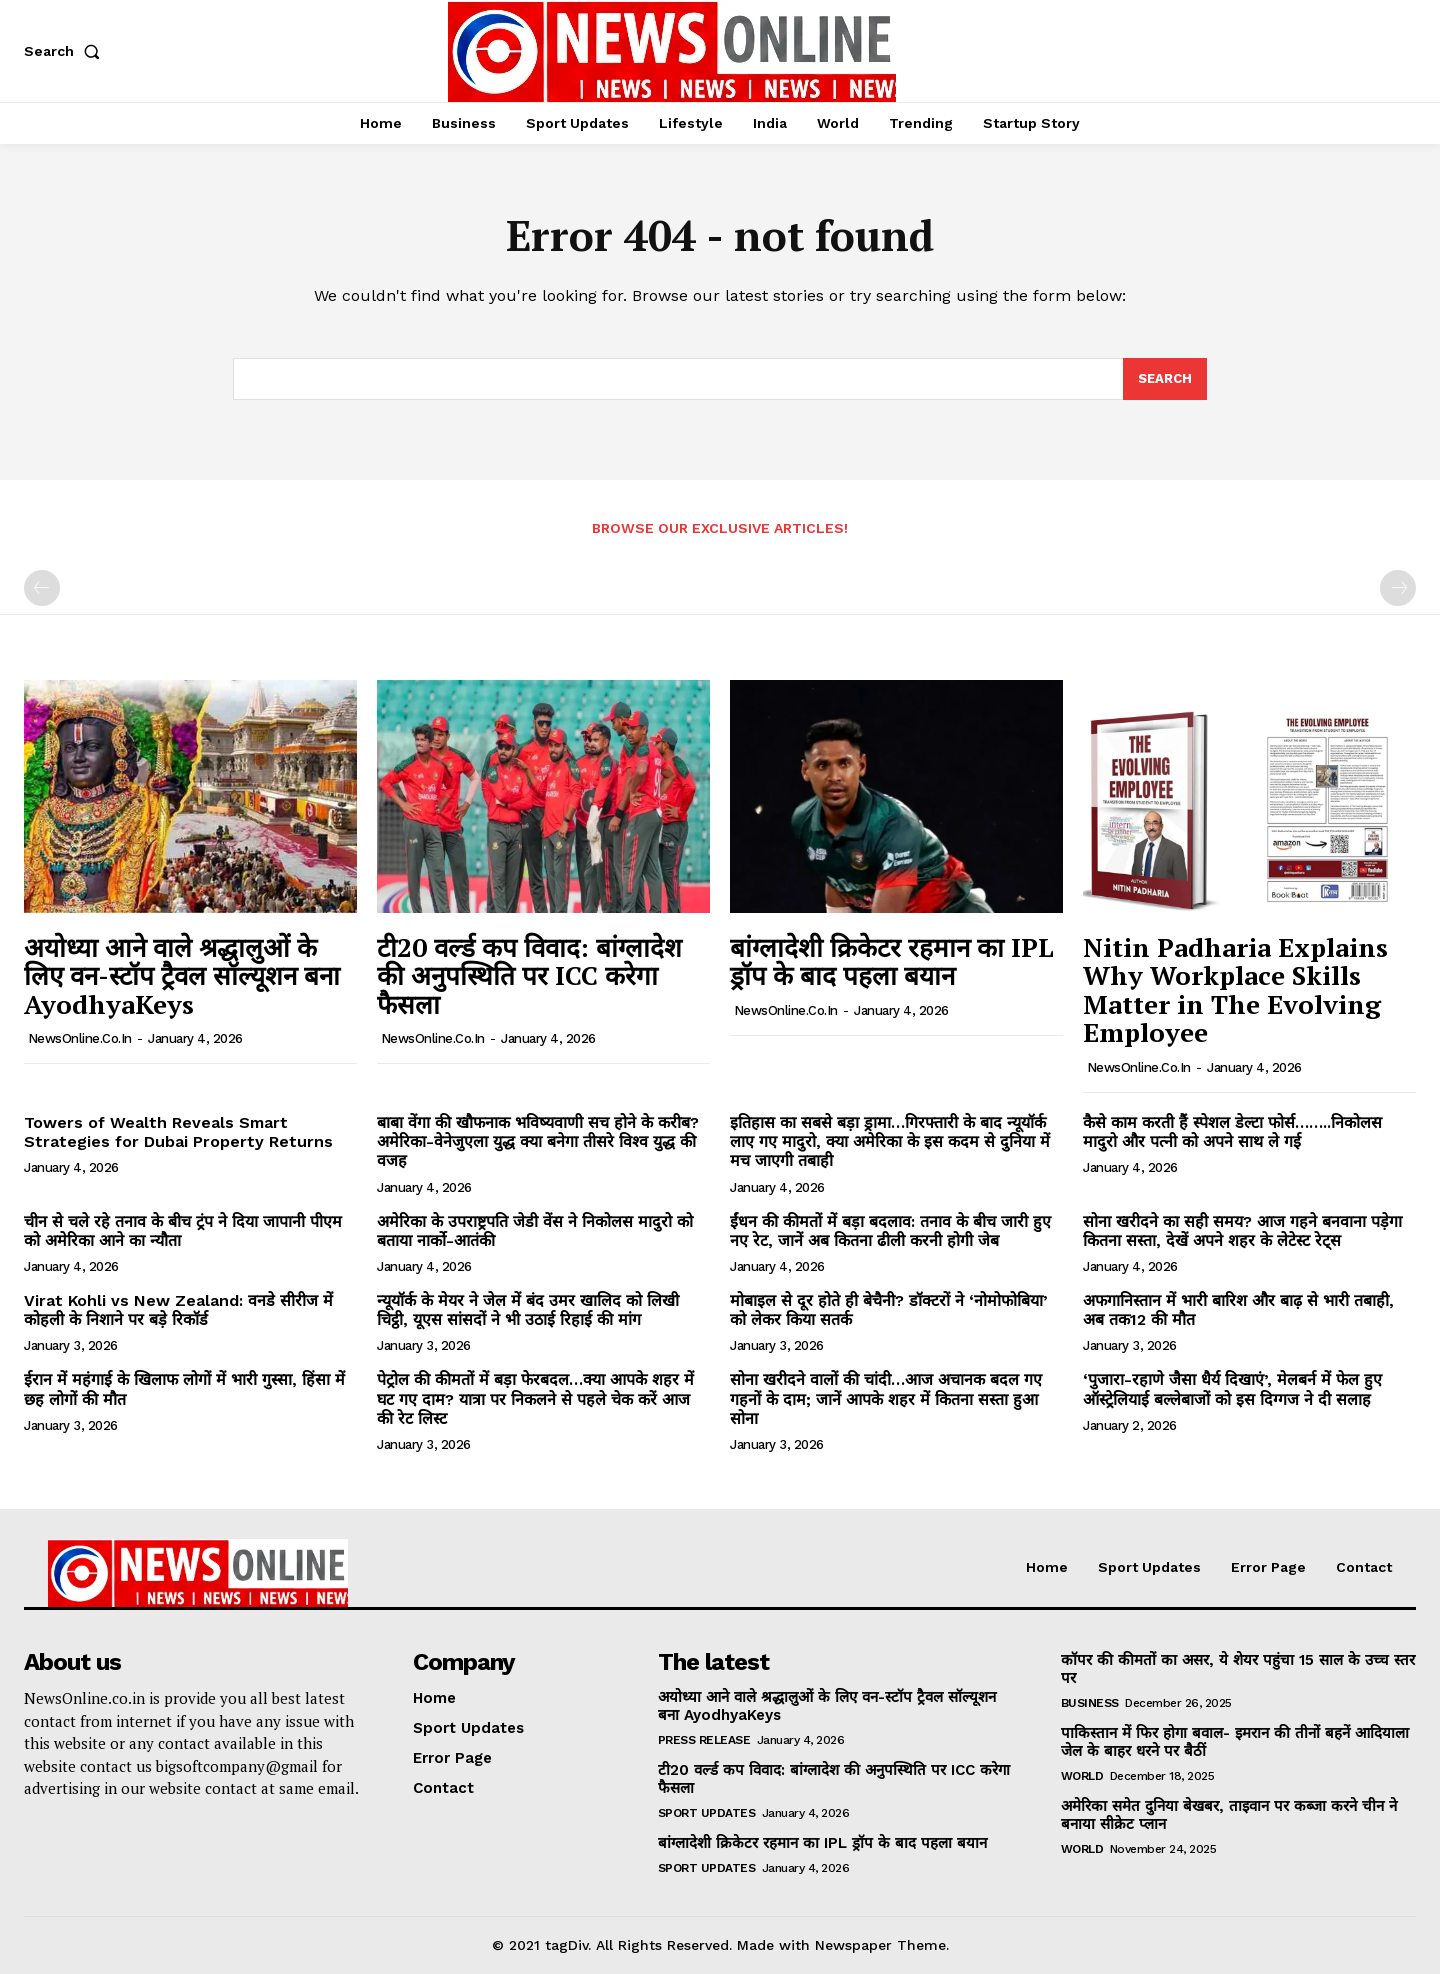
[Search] (1165, 379)
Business (1090, 1703)
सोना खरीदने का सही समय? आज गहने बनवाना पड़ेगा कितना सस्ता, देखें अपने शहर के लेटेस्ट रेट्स (1242, 1231)
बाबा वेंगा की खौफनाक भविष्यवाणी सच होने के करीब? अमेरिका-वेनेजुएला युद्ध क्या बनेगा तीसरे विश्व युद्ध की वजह (538, 1141)
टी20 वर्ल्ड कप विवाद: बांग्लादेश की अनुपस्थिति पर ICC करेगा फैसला (529, 975)
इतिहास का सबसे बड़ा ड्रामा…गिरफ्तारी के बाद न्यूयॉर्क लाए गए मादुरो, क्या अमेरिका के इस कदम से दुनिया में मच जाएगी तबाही (890, 1141)
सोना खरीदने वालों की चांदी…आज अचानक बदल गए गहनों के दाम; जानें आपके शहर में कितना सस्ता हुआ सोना (886, 1398)
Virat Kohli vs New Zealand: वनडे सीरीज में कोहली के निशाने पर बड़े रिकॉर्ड (178, 1310)
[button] (66, 51)
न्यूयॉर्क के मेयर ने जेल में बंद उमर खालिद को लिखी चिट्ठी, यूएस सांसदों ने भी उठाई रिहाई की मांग (528, 1310)
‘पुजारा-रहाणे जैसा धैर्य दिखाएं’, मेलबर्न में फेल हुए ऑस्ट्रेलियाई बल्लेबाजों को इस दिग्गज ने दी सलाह (1232, 1389)
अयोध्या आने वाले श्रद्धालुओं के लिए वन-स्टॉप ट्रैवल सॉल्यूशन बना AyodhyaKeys (182, 975)
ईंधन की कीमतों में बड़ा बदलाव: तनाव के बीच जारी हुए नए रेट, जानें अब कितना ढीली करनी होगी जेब (890, 1231)
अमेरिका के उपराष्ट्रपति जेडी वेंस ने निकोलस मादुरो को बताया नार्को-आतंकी (535, 1231)
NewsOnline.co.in (80, 1038)
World (1082, 1776)
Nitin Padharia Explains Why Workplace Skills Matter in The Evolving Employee (1235, 990)
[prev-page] (42, 588)
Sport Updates (707, 1813)
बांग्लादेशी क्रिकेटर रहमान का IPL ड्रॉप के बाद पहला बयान (892, 961)
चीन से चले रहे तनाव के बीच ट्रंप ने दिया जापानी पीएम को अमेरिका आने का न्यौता (183, 1231)
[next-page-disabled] (1398, 588)
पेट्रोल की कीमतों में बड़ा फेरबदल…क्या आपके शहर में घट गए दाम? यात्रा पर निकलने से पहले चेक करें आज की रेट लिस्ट (535, 1398)
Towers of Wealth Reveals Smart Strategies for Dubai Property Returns (178, 1132)
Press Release (704, 1740)
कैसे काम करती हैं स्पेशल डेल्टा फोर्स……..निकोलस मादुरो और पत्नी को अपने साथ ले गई (1232, 1132)
